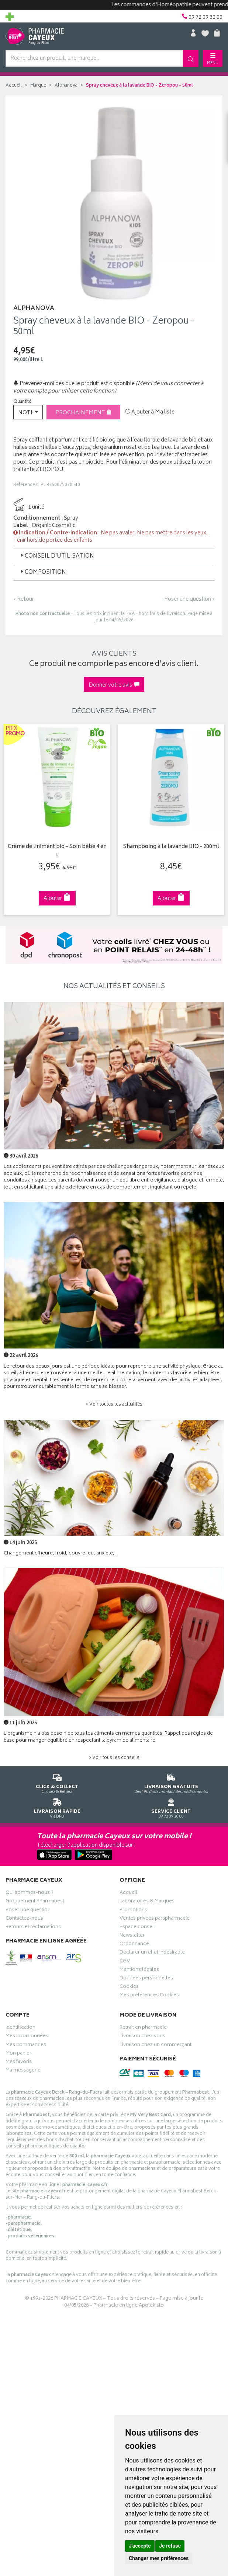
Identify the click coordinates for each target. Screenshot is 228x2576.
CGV (125, 1961)
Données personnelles (146, 1978)
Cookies (129, 1986)
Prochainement (83, 413)
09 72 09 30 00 (171, 1806)
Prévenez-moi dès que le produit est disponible (74, 383)
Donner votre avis (114, 685)
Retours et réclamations (33, 1926)
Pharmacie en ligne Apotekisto (128, 2304)
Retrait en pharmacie (143, 2027)
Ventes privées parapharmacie (155, 1918)
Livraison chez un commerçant (155, 2044)
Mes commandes (26, 2044)
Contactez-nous (24, 1918)
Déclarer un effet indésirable (152, 1952)
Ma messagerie (23, 2070)
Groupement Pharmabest (35, 1901)
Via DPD (57, 1806)
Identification (20, 2027)
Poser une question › (189, 599)
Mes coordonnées (27, 2036)
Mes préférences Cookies (149, 1995)
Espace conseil (137, 1926)
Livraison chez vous (142, 2036)
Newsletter (132, 1935)
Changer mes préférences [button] (159, 2558)
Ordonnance (134, 1943)
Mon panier (18, 2053)
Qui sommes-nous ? (29, 1892)
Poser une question (28, 1909)
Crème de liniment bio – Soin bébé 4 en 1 (54, 850)
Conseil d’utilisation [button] (56, 556)
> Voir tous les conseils (114, 1757)
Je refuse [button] (170, 2546)
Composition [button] (42, 572)
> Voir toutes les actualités (114, 1403)
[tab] (114, 556)
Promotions (133, 1909)
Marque (38, 86)
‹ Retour (23, 599)
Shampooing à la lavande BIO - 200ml (167, 846)
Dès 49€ (171, 1781)
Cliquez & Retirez (57, 1781)
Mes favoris (19, 2061)
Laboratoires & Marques (147, 1901)
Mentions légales (139, 1969)
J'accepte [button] (140, 2546)
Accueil (14, 86)
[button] (28, 412)
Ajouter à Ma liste (150, 412)
